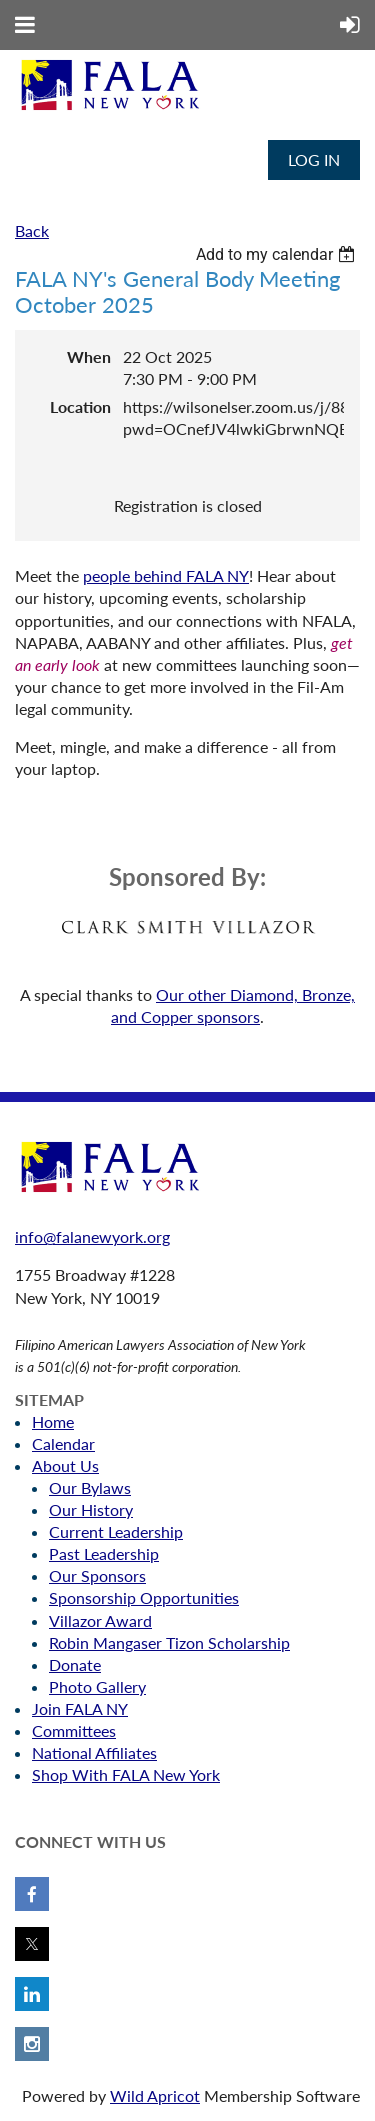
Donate (75, 1664)
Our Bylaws (90, 1487)
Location (80, 406)
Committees (74, 1730)
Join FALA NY (80, 1708)
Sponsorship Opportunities (144, 1597)
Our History (91, 1509)
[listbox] (278, 254)
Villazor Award (100, 1620)
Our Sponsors (97, 1575)
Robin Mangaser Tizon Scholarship (169, 1642)
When (89, 356)
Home (53, 1421)
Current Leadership (116, 1531)
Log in (314, 159)
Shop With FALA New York (126, 1774)
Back (32, 230)
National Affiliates (94, 1752)
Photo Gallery (97, 1686)
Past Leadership (104, 1553)
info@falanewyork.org (92, 1236)
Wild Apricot (155, 2095)
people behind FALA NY (166, 575)
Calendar (63, 1443)
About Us (65, 1465)
